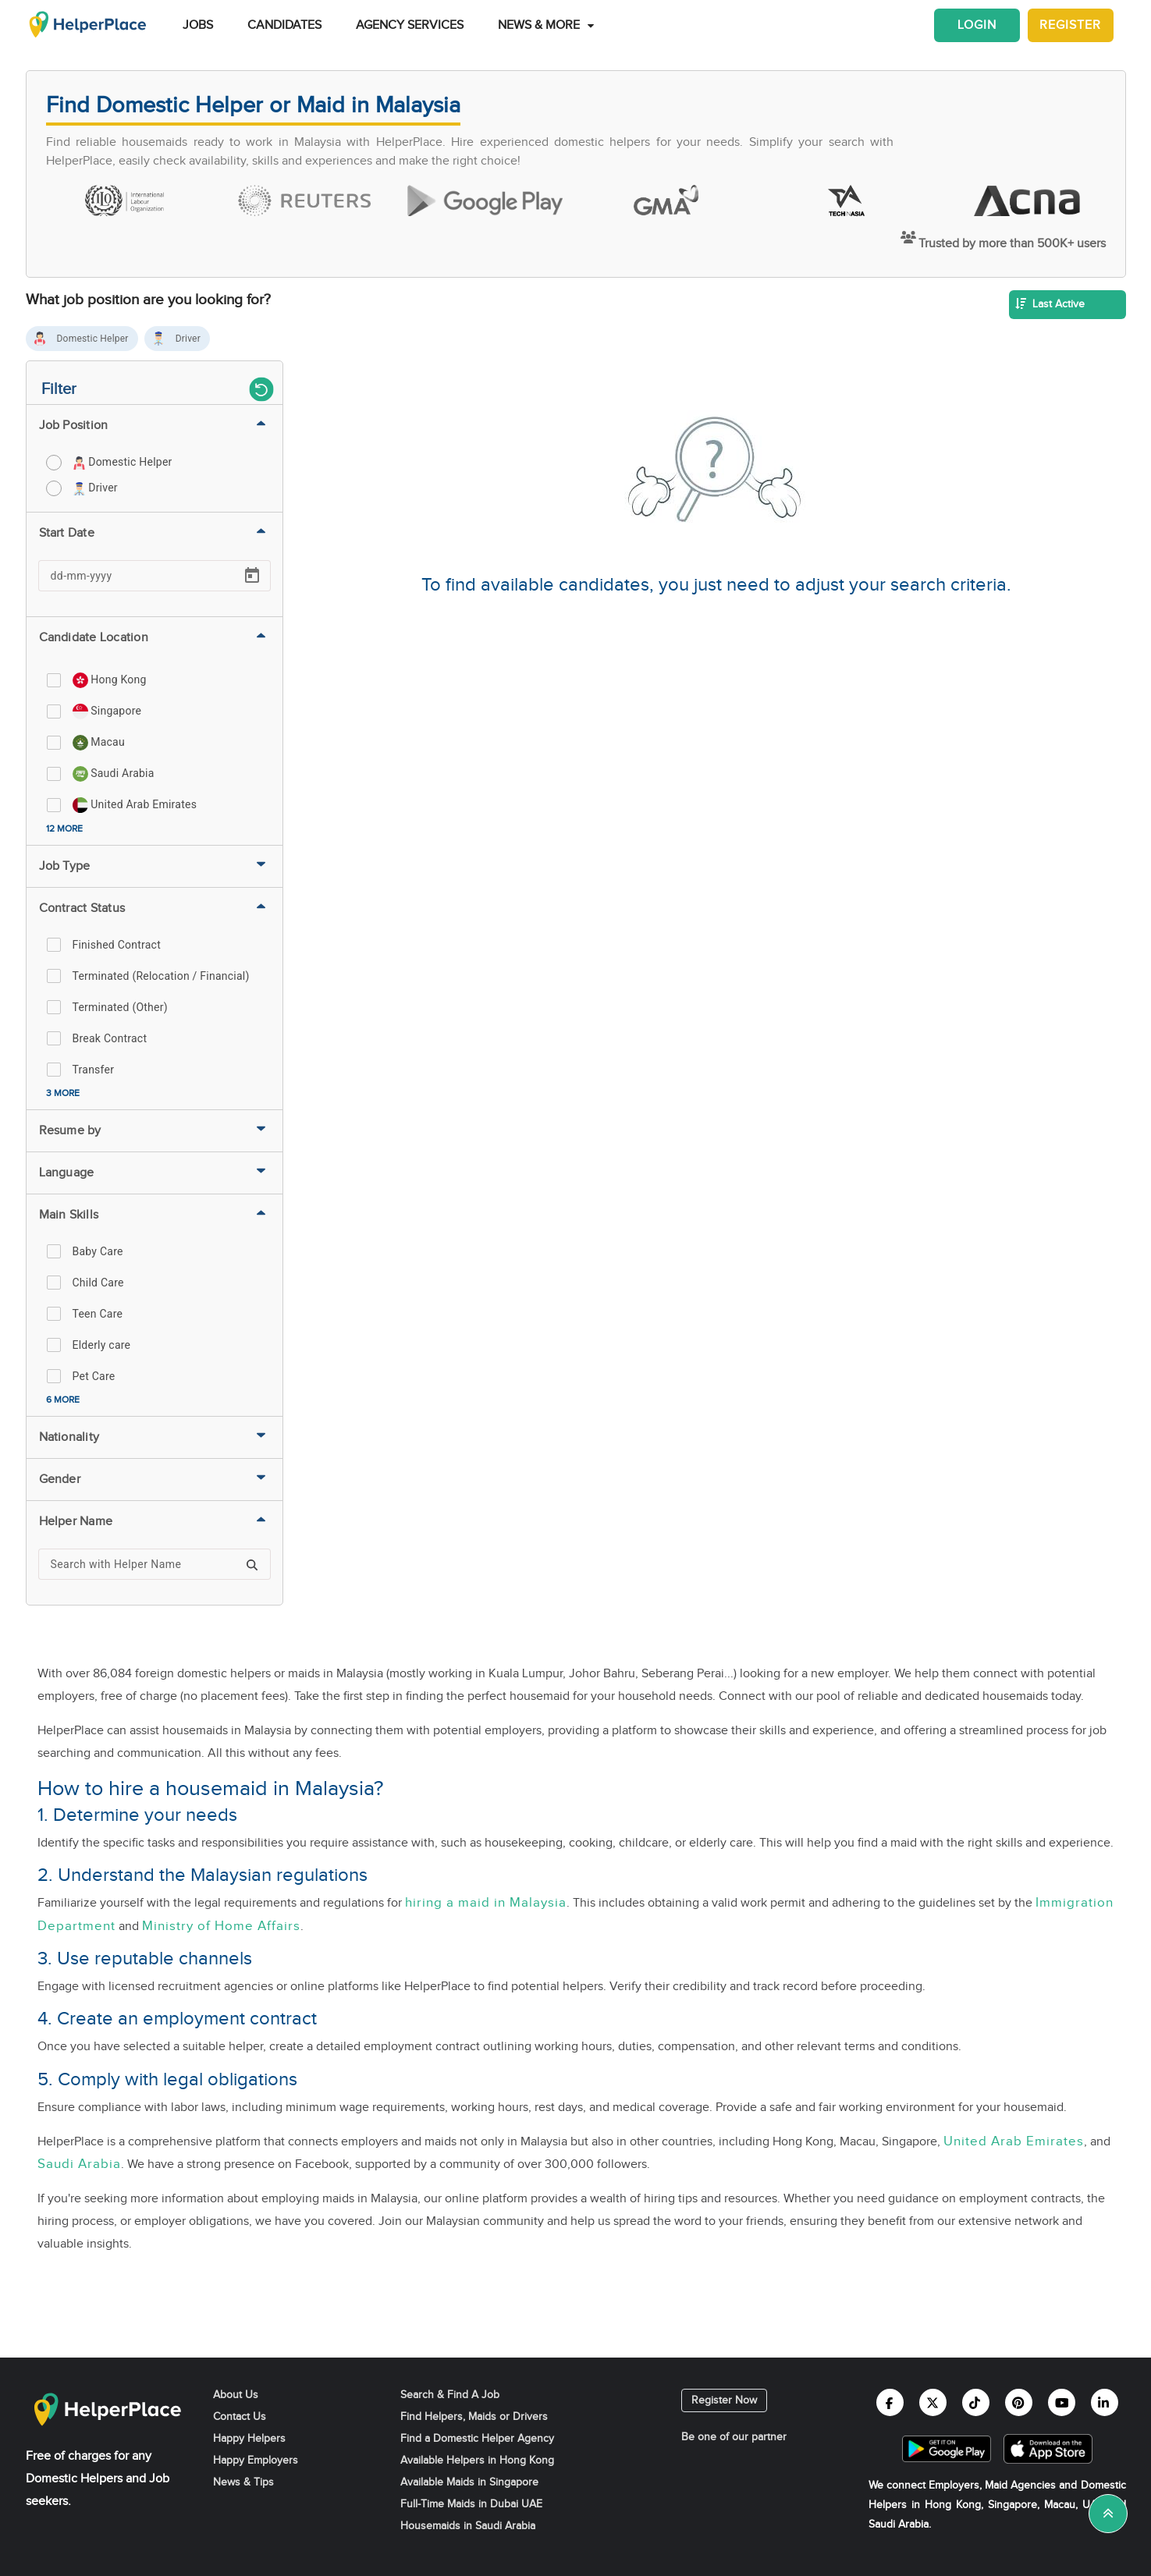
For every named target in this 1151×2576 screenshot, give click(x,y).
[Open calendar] (252, 575)
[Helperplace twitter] (933, 2402)
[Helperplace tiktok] (975, 2402)
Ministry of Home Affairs (221, 1926)
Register (1070, 25)
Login (976, 25)
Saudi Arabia (79, 2164)
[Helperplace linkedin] (1104, 2402)
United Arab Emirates (1013, 2141)
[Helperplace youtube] (1061, 2402)
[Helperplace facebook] (890, 2402)
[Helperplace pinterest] (1018, 2402)
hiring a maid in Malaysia (486, 1902)
